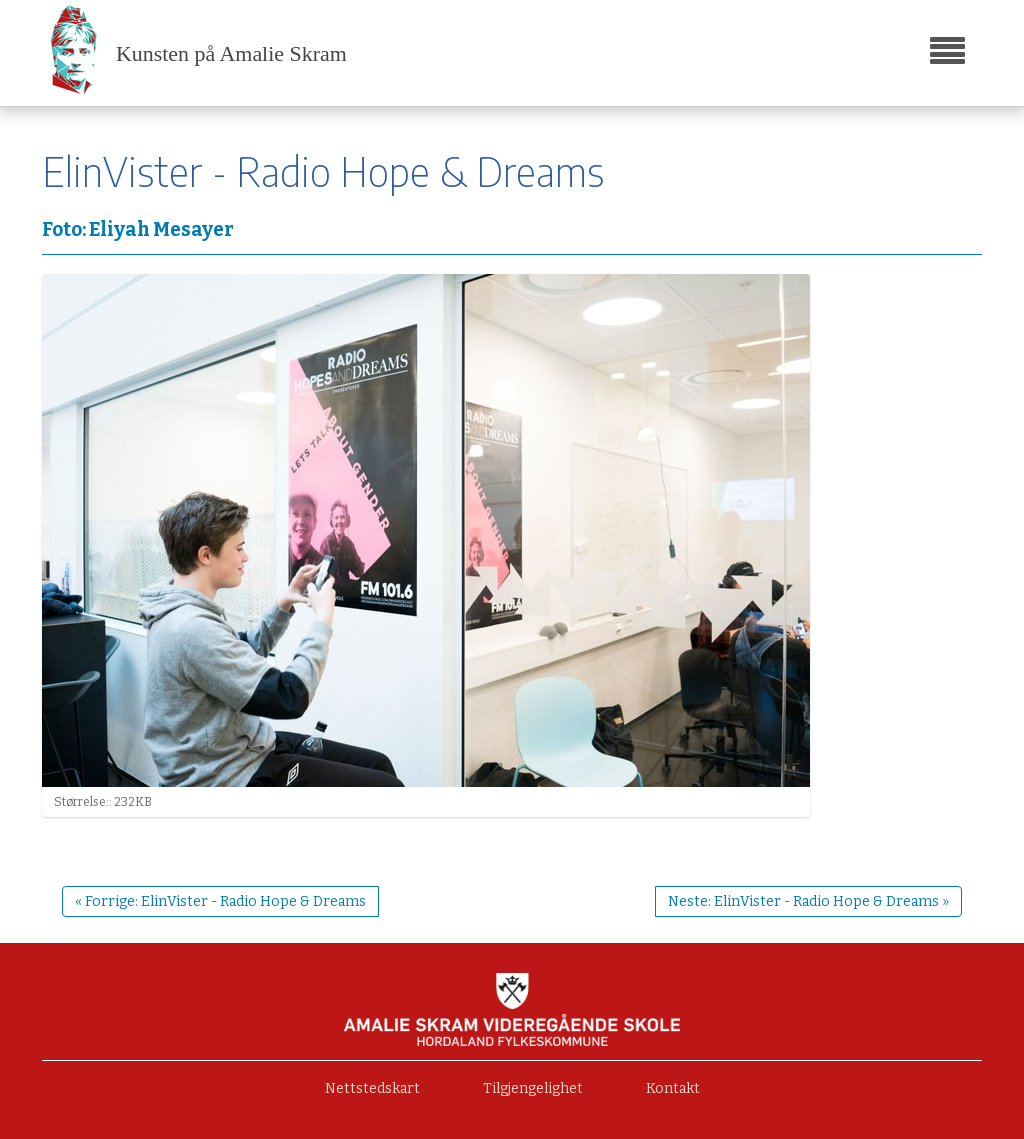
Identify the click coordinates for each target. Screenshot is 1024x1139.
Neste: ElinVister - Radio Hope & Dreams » (808, 901)
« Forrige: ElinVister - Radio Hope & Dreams (220, 901)
